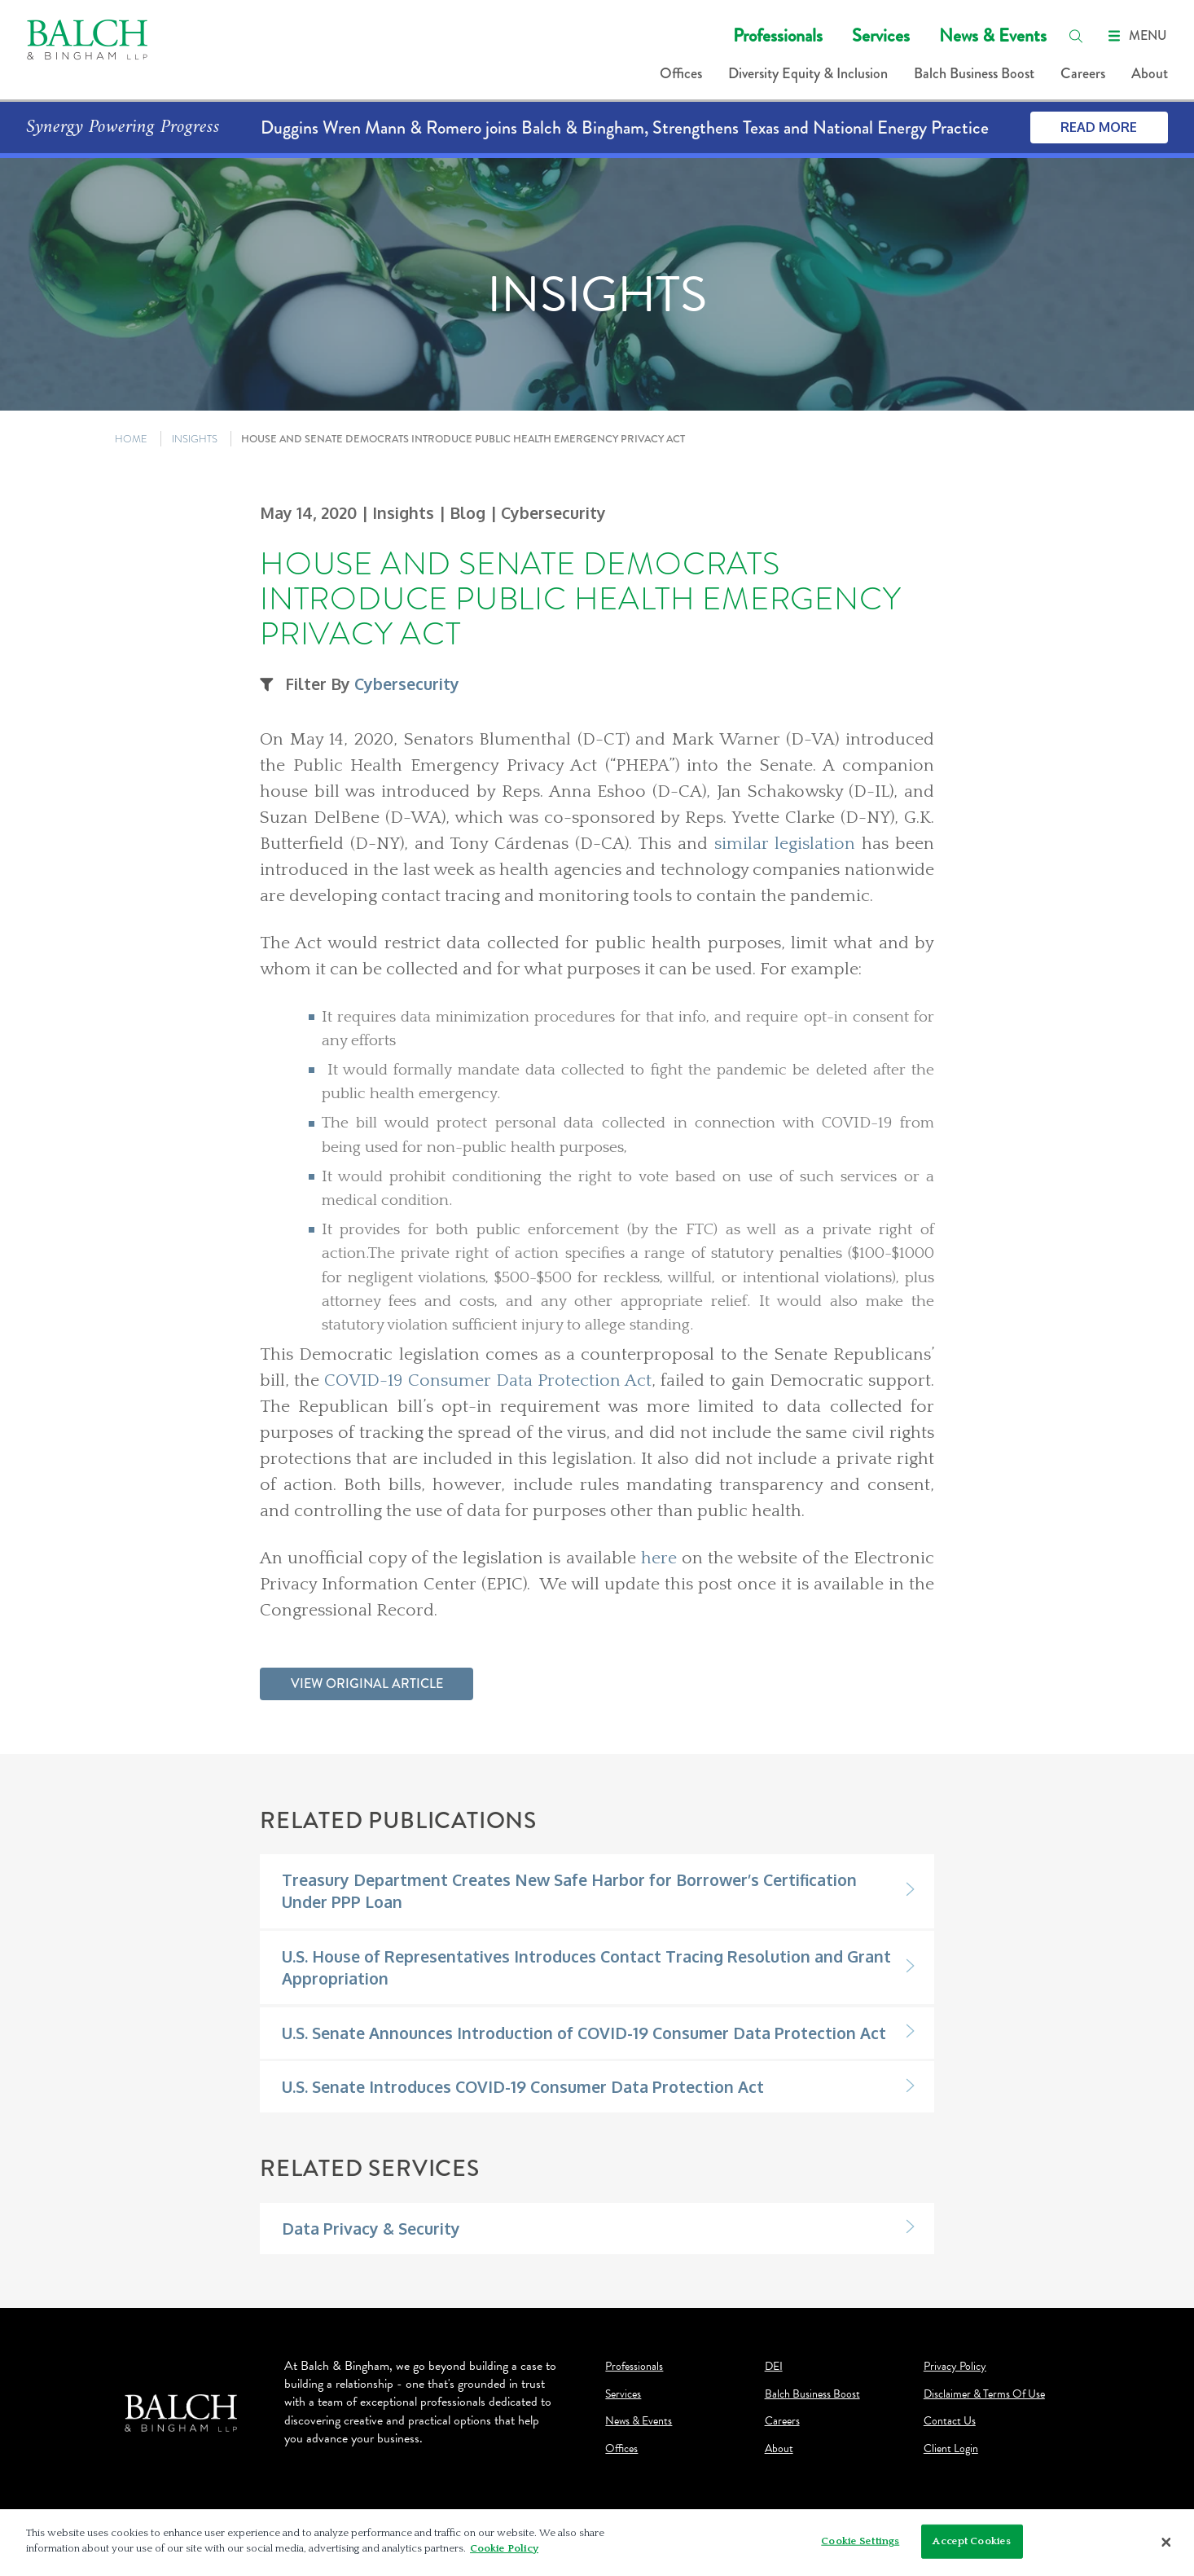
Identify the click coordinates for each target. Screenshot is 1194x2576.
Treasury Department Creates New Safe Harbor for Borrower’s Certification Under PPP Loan (569, 1891)
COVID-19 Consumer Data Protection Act (488, 1381)
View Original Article (367, 1683)
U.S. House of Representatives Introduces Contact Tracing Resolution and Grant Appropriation (586, 1967)
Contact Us (950, 2421)
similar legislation (785, 844)
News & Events (993, 35)
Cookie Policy (504, 2548)
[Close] (1166, 2542)
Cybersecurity (406, 684)
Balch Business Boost (974, 73)
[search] (1076, 36)
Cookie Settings (860, 2541)
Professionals (778, 35)
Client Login (951, 2449)
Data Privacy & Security (371, 2228)
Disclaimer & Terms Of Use (984, 2394)
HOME (131, 438)
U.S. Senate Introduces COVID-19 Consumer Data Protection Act (523, 2087)
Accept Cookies (972, 2541)
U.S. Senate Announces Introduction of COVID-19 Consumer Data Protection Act (584, 2033)
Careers (1082, 73)
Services (881, 35)
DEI (774, 2366)
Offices (681, 73)
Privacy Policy (955, 2366)
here (661, 1558)
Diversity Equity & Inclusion (808, 73)
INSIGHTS (194, 438)
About (1149, 73)
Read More (1098, 127)
